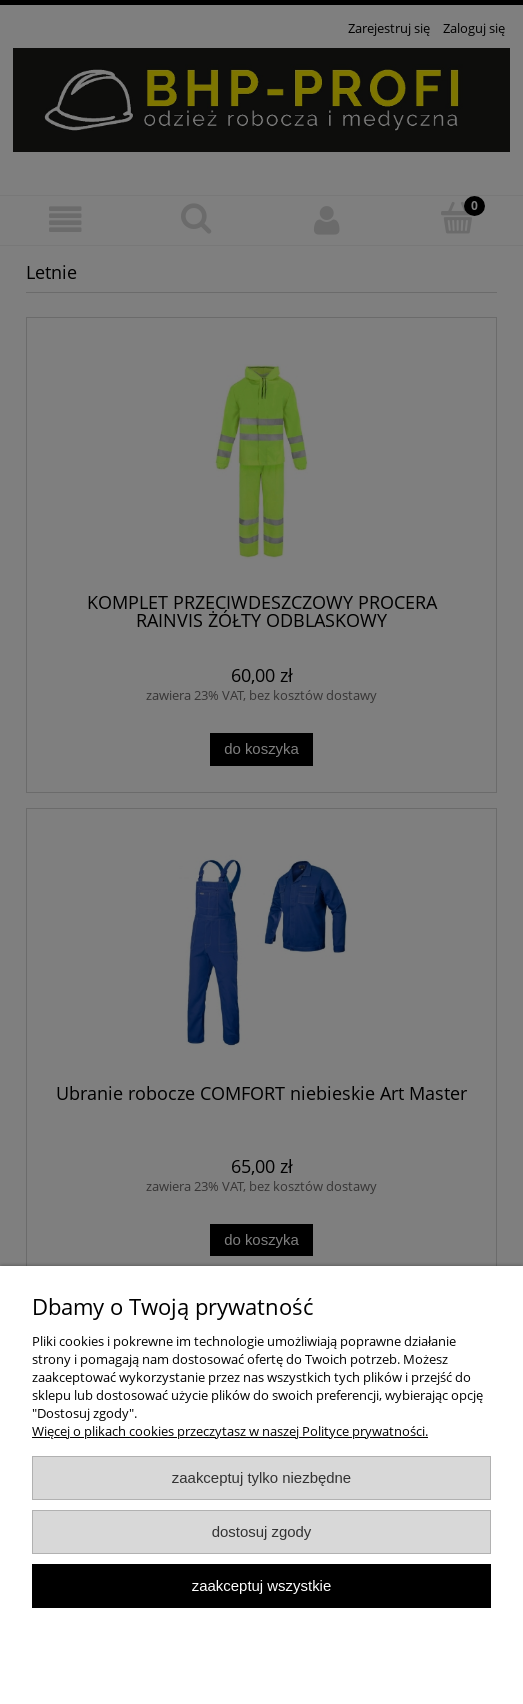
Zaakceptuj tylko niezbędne (261, 1477)
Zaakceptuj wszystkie (261, 1585)
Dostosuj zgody (262, 1531)
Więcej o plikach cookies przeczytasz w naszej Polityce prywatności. (230, 1431)
